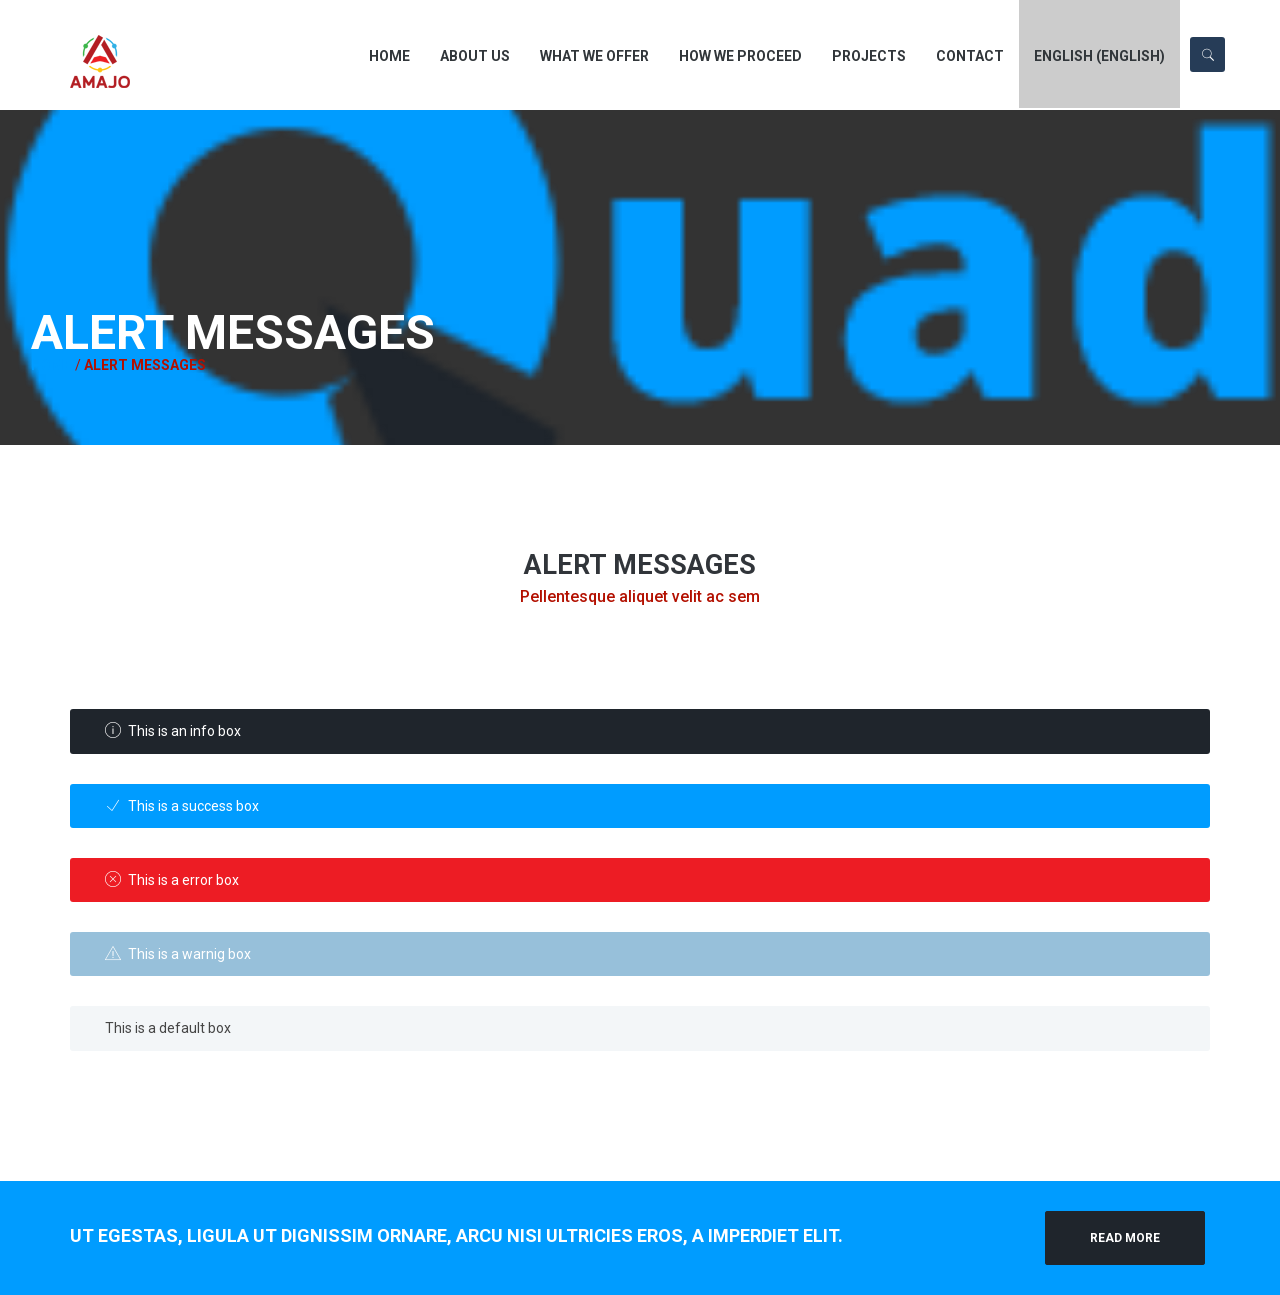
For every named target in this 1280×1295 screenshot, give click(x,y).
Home (22, 365)
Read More (1125, 1238)
